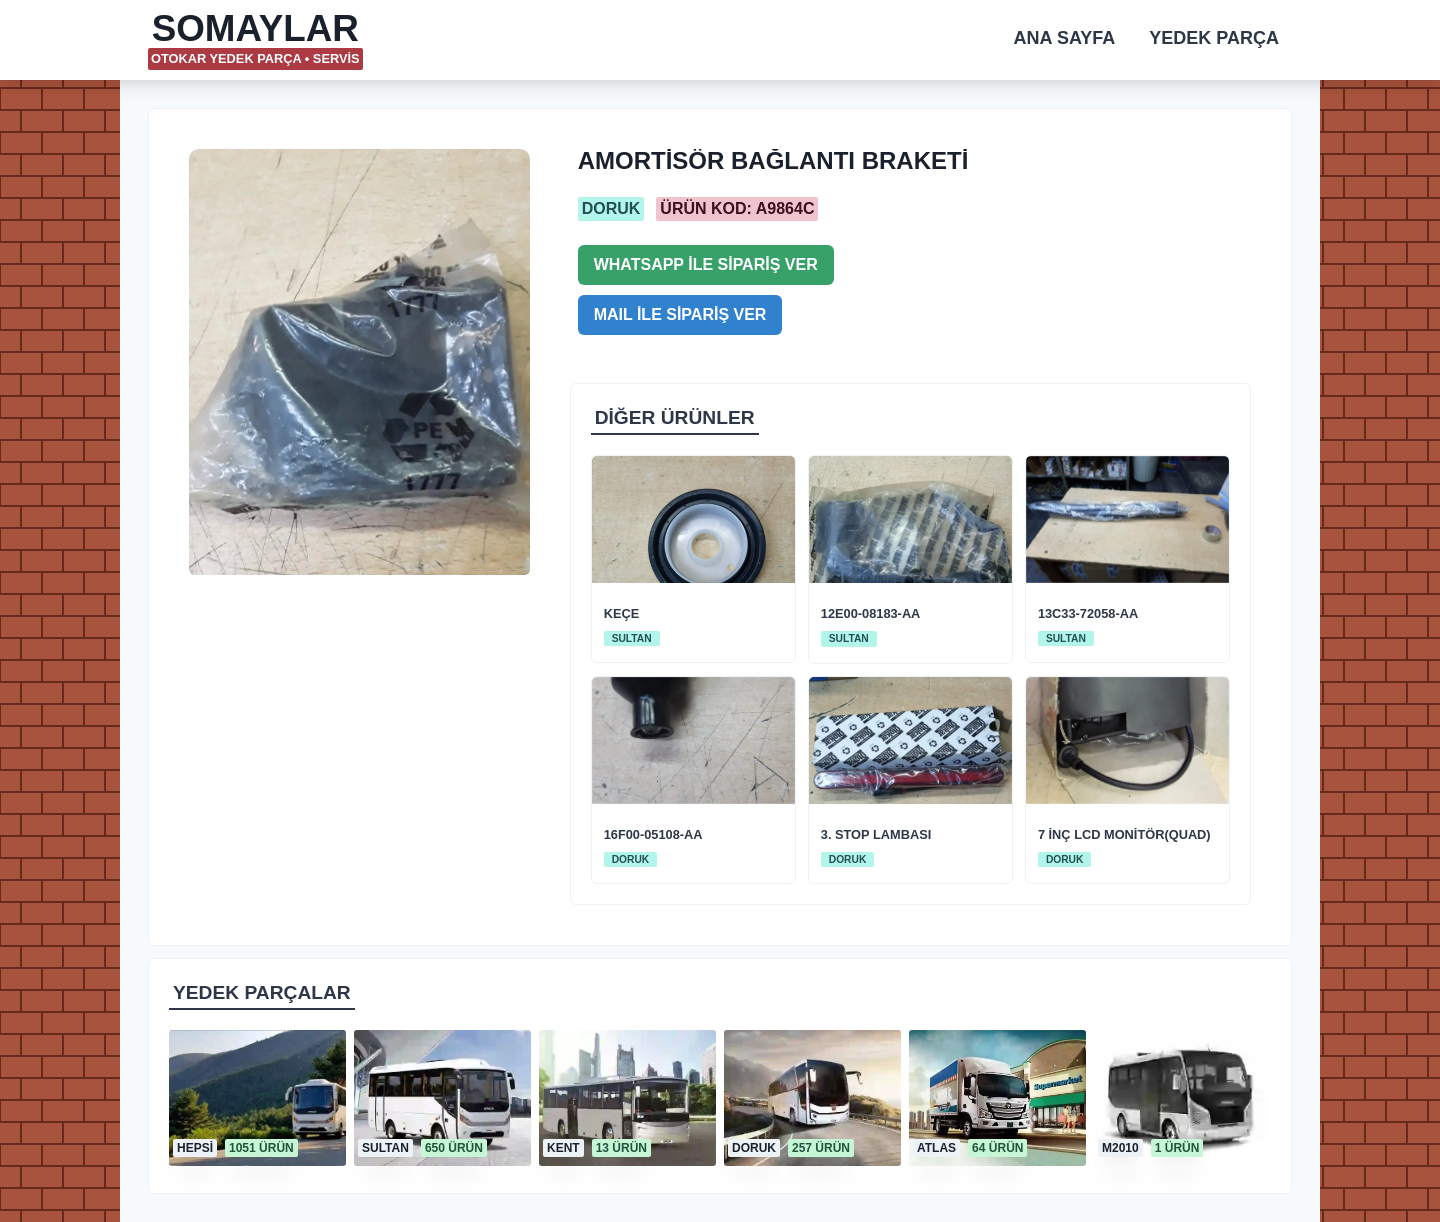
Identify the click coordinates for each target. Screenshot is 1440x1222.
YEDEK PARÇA (1214, 38)
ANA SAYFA (1065, 38)
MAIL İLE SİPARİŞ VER (680, 314)
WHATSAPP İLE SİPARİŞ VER (706, 264)
